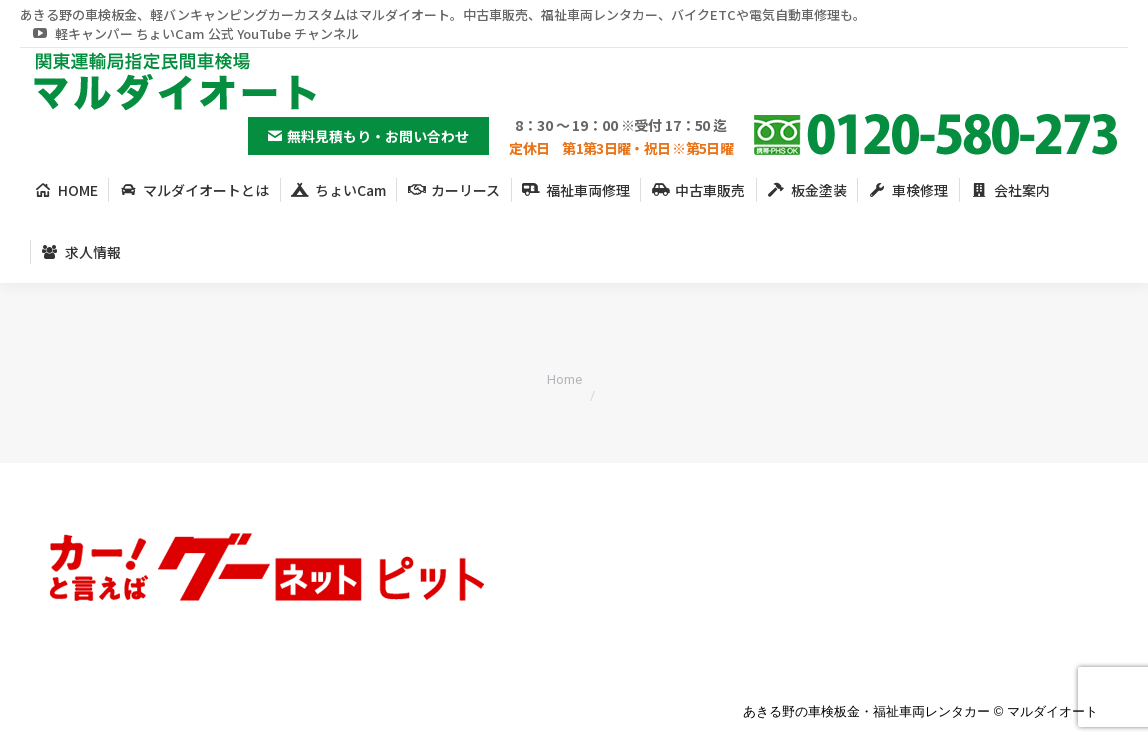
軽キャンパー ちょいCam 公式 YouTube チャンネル (194, 33)
